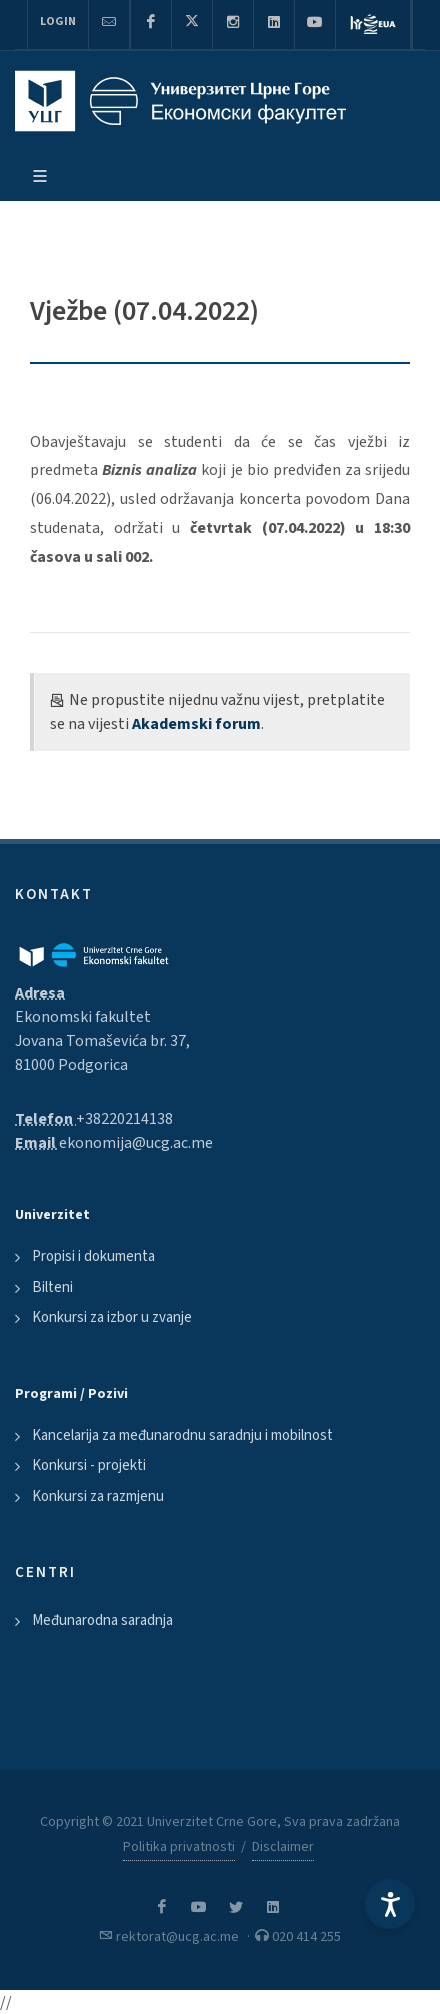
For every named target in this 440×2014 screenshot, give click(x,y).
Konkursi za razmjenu (98, 1496)
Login (58, 21)
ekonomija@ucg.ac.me (136, 1143)
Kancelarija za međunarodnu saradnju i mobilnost (182, 1435)
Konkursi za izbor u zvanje (112, 1317)
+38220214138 (124, 1119)
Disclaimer (283, 1847)
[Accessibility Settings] (390, 1904)
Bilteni (52, 1287)
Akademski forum (196, 724)
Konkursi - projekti (89, 1465)
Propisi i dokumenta (93, 1256)
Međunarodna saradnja (102, 1620)
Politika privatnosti (179, 1847)
